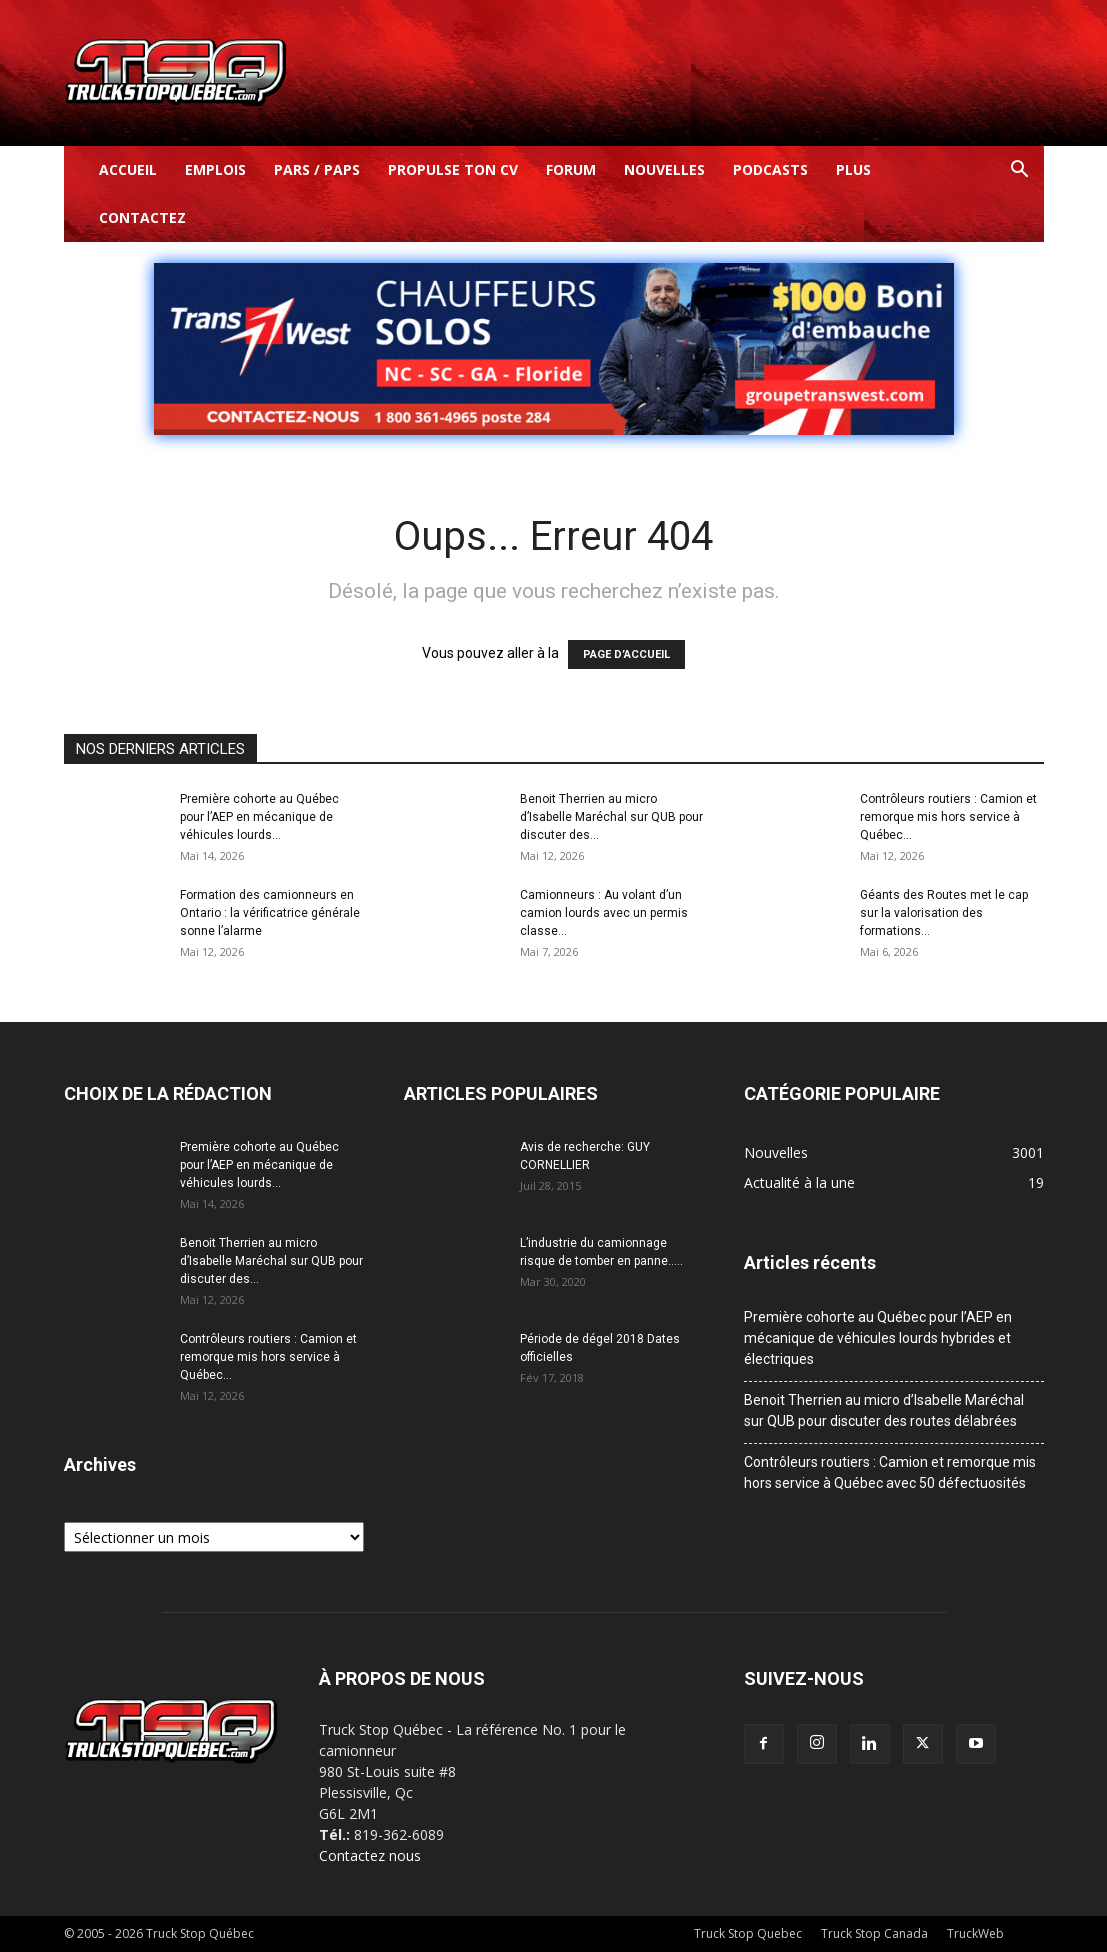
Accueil (128, 169)
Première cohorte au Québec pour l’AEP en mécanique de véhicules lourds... (259, 817)
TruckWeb (975, 1933)
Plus (853, 169)
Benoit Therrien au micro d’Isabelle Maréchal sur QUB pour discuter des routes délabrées (884, 1410)
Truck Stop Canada (874, 1933)
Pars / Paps (317, 169)
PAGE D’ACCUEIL (626, 654)
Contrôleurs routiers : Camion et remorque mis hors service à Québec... (948, 817)
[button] (1020, 171)
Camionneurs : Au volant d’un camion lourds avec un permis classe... (604, 913)
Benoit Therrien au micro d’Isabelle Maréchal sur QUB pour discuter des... (611, 817)
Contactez (142, 217)
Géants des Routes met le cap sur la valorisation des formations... (944, 913)
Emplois (215, 169)
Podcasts (770, 169)
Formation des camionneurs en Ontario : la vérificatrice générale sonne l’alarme (270, 913)
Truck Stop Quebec (748, 1933)
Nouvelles (664, 169)
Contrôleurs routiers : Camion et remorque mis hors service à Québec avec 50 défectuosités (890, 1472)
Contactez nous (370, 1855)
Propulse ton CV (453, 169)
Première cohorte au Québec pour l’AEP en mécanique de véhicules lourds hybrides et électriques (878, 1338)
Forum (571, 169)
